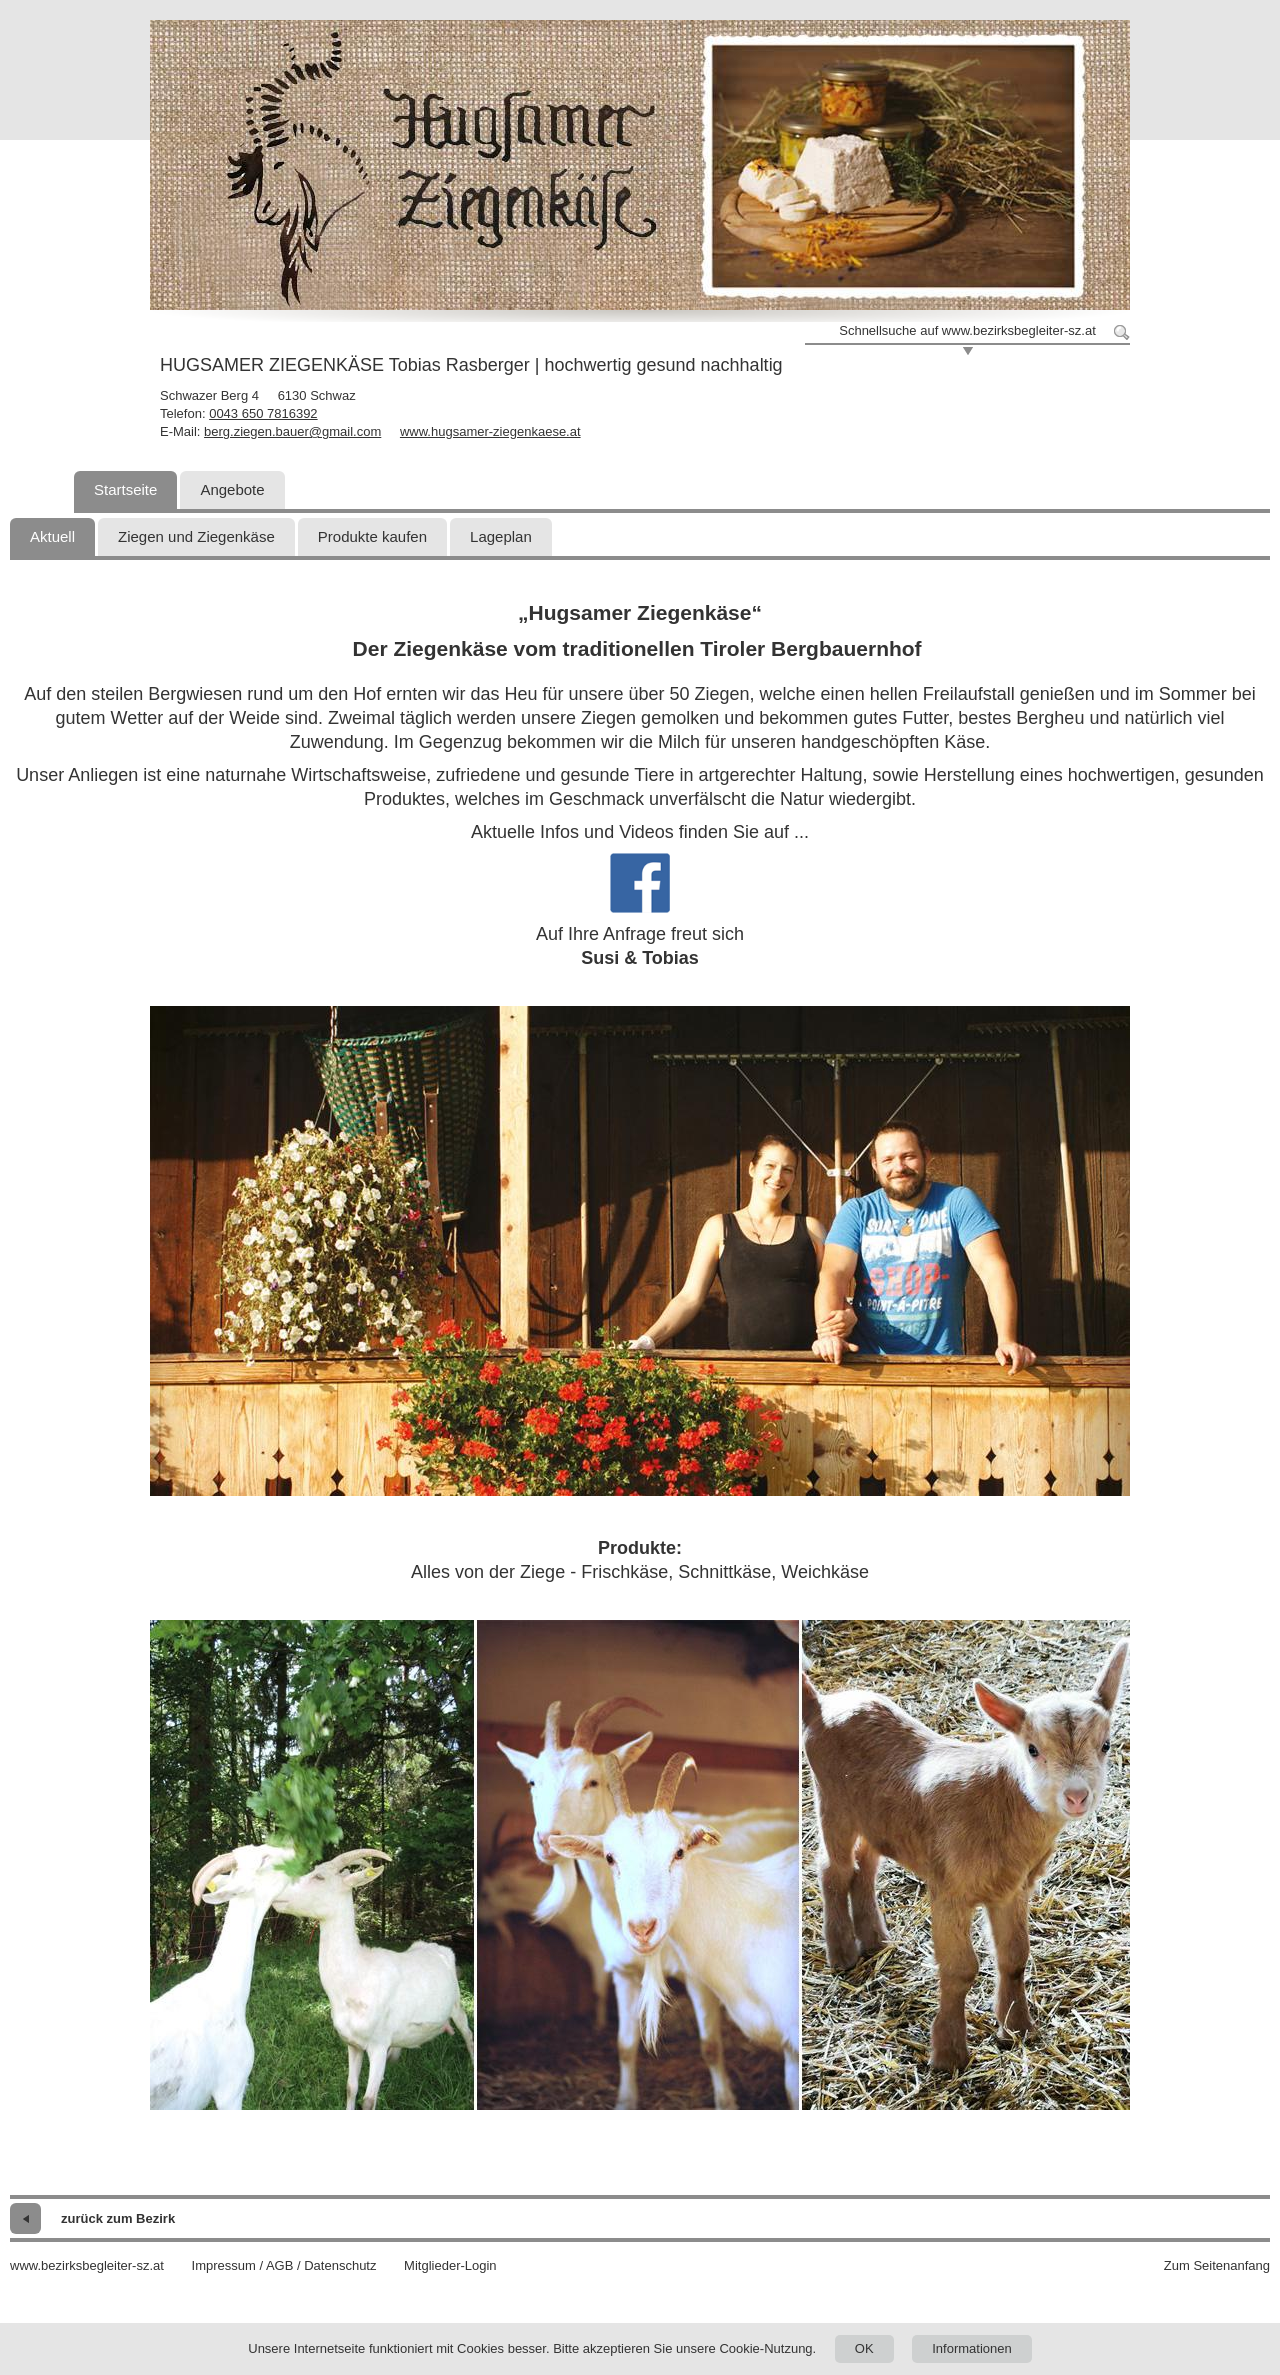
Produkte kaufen (372, 536)
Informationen (972, 2348)
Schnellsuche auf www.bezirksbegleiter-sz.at (967, 330)
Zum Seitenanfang (1217, 2265)
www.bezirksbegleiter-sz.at (87, 2265)
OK (864, 2348)
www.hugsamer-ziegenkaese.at (490, 431)
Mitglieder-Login (450, 2265)
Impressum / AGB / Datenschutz (284, 2265)
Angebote (232, 489)
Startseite (125, 489)
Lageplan (501, 536)
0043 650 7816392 (263, 413)
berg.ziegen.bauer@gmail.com (292, 431)
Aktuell (52, 536)
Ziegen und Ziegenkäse (196, 536)
